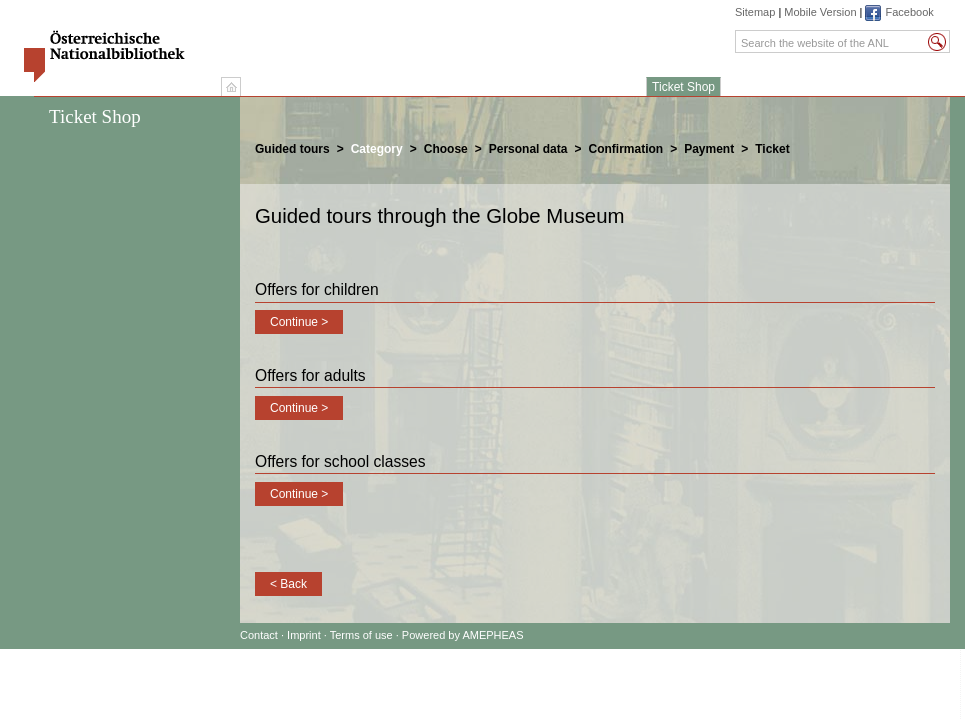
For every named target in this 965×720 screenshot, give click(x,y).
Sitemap (755, 12)
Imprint (305, 635)
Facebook (909, 12)
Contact (259, 635)
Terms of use (361, 635)
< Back (288, 584)
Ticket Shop (683, 87)
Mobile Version (820, 12)
